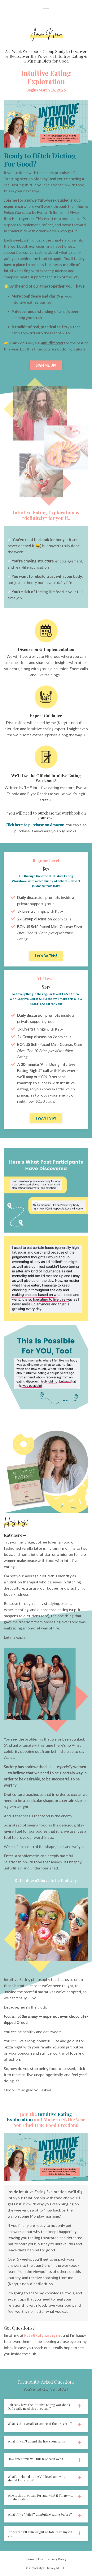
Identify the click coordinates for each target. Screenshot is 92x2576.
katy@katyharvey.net (43, 2335)
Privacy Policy (57, 2559)
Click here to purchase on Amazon (35, 824)
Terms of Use (34, 2559)
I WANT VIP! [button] (46, 1118)
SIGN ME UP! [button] (46, 365)
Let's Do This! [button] (46, 956)
